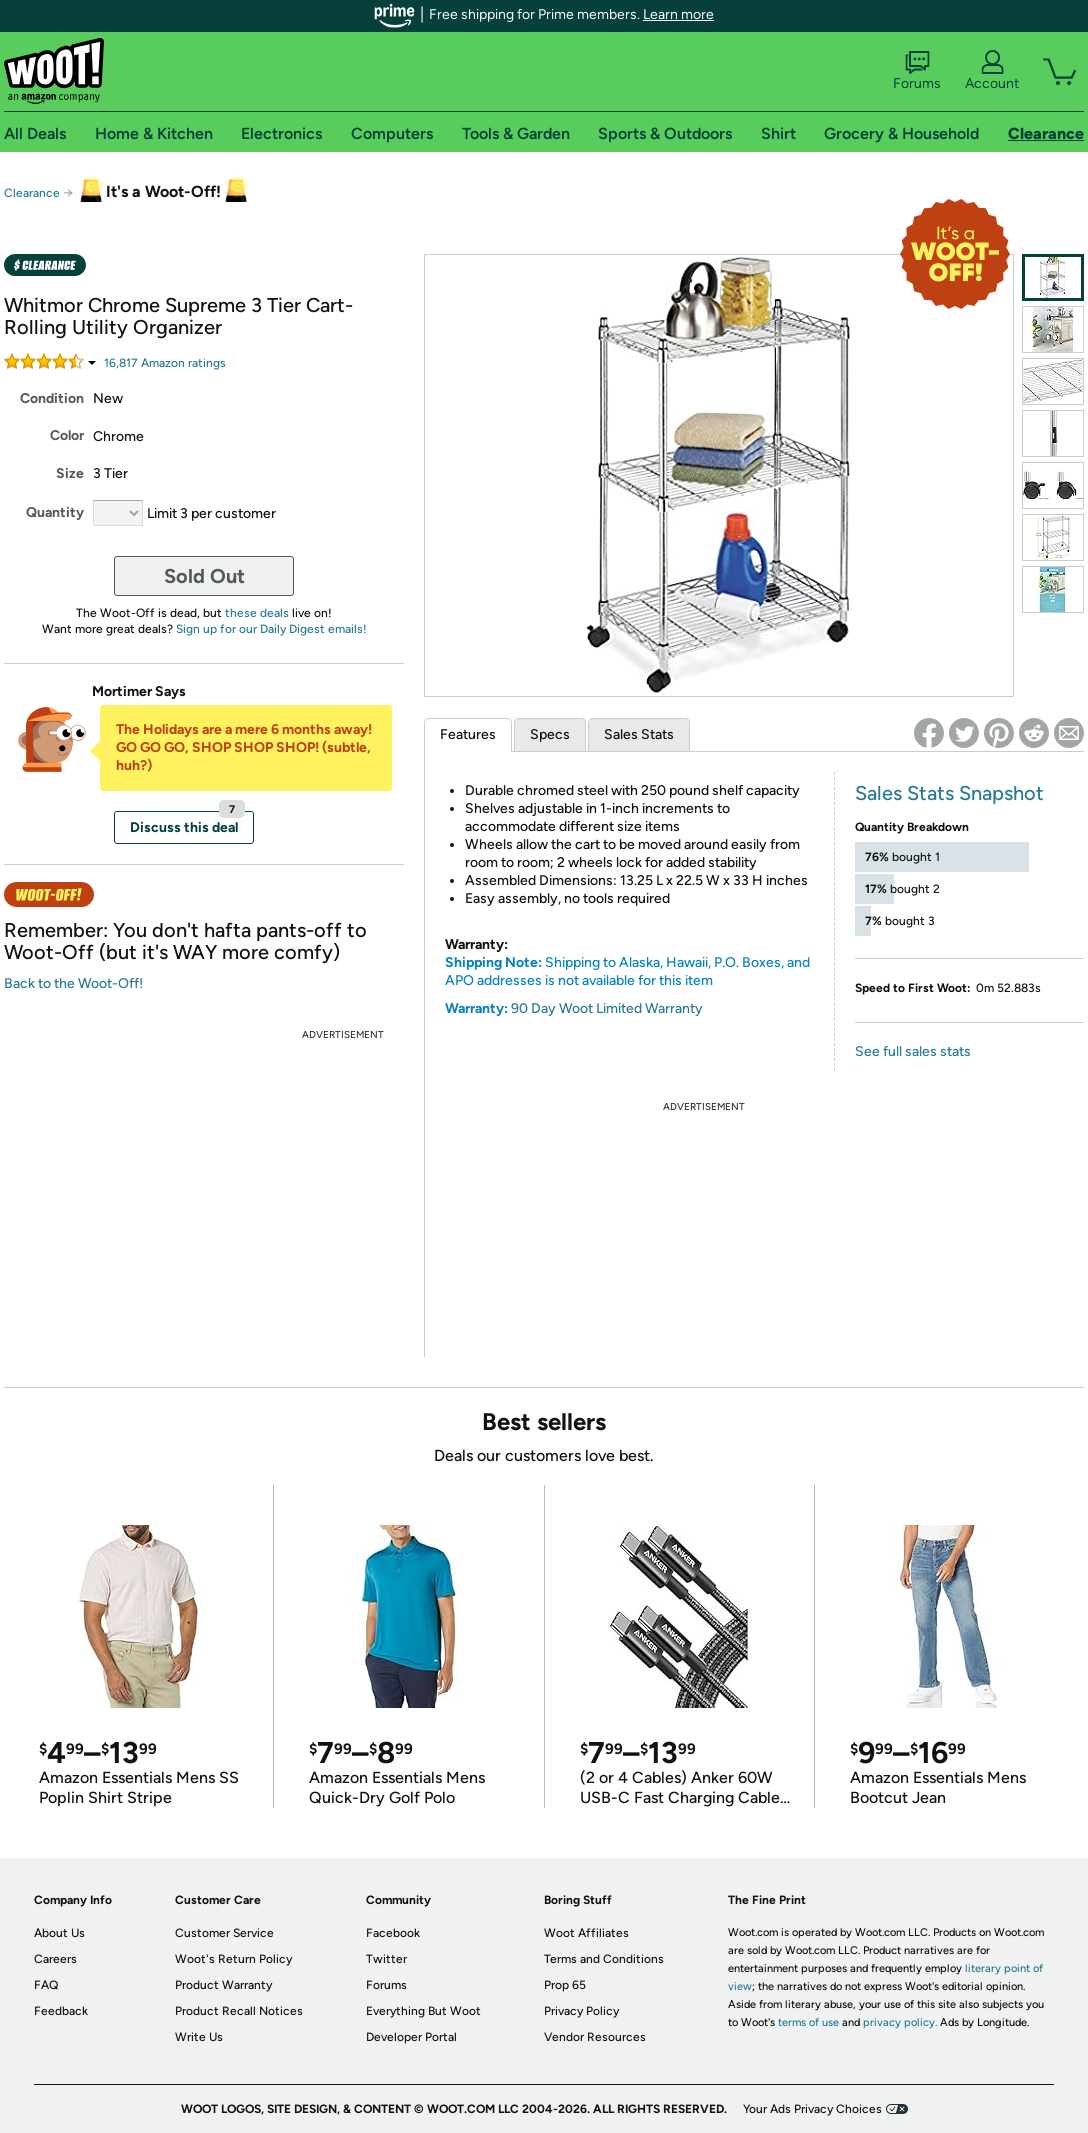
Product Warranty (223, 1985)
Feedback (61, 2011)
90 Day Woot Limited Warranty (607, 1008)
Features (468, 734)
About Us (59, 1933)
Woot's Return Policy (233, 1959)
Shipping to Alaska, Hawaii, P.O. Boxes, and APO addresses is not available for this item (627, 971)
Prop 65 (565, 1985)
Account (992, 71)
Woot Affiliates (586, 1933)
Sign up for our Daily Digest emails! (271, 629)
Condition (52, 398)
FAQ (46, 1985)
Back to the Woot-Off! (73, 983)
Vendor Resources (595, 2037)
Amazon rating (165, 363)
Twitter (386, 1959)
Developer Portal (411, 2037)
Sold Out (204, 576)
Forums (917, 71)
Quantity (55, 512)
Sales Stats (639, 734)
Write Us (199, 2037)
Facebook (393, 1933)
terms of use (808, 2022)
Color (67, 435)
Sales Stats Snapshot (949, 793)
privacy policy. (900, 2022)
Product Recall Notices (239, 2011)
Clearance (32, 193)
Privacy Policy (581, 2011)
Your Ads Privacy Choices (812, 2109)
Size (70, 473)
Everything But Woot (423, 2011)
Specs (550, 734)
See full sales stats (913, 1051)
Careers (55, 1959)
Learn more (678, 14)
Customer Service (224, 1933)
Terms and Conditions (604, 1959)
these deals (257, 613)
